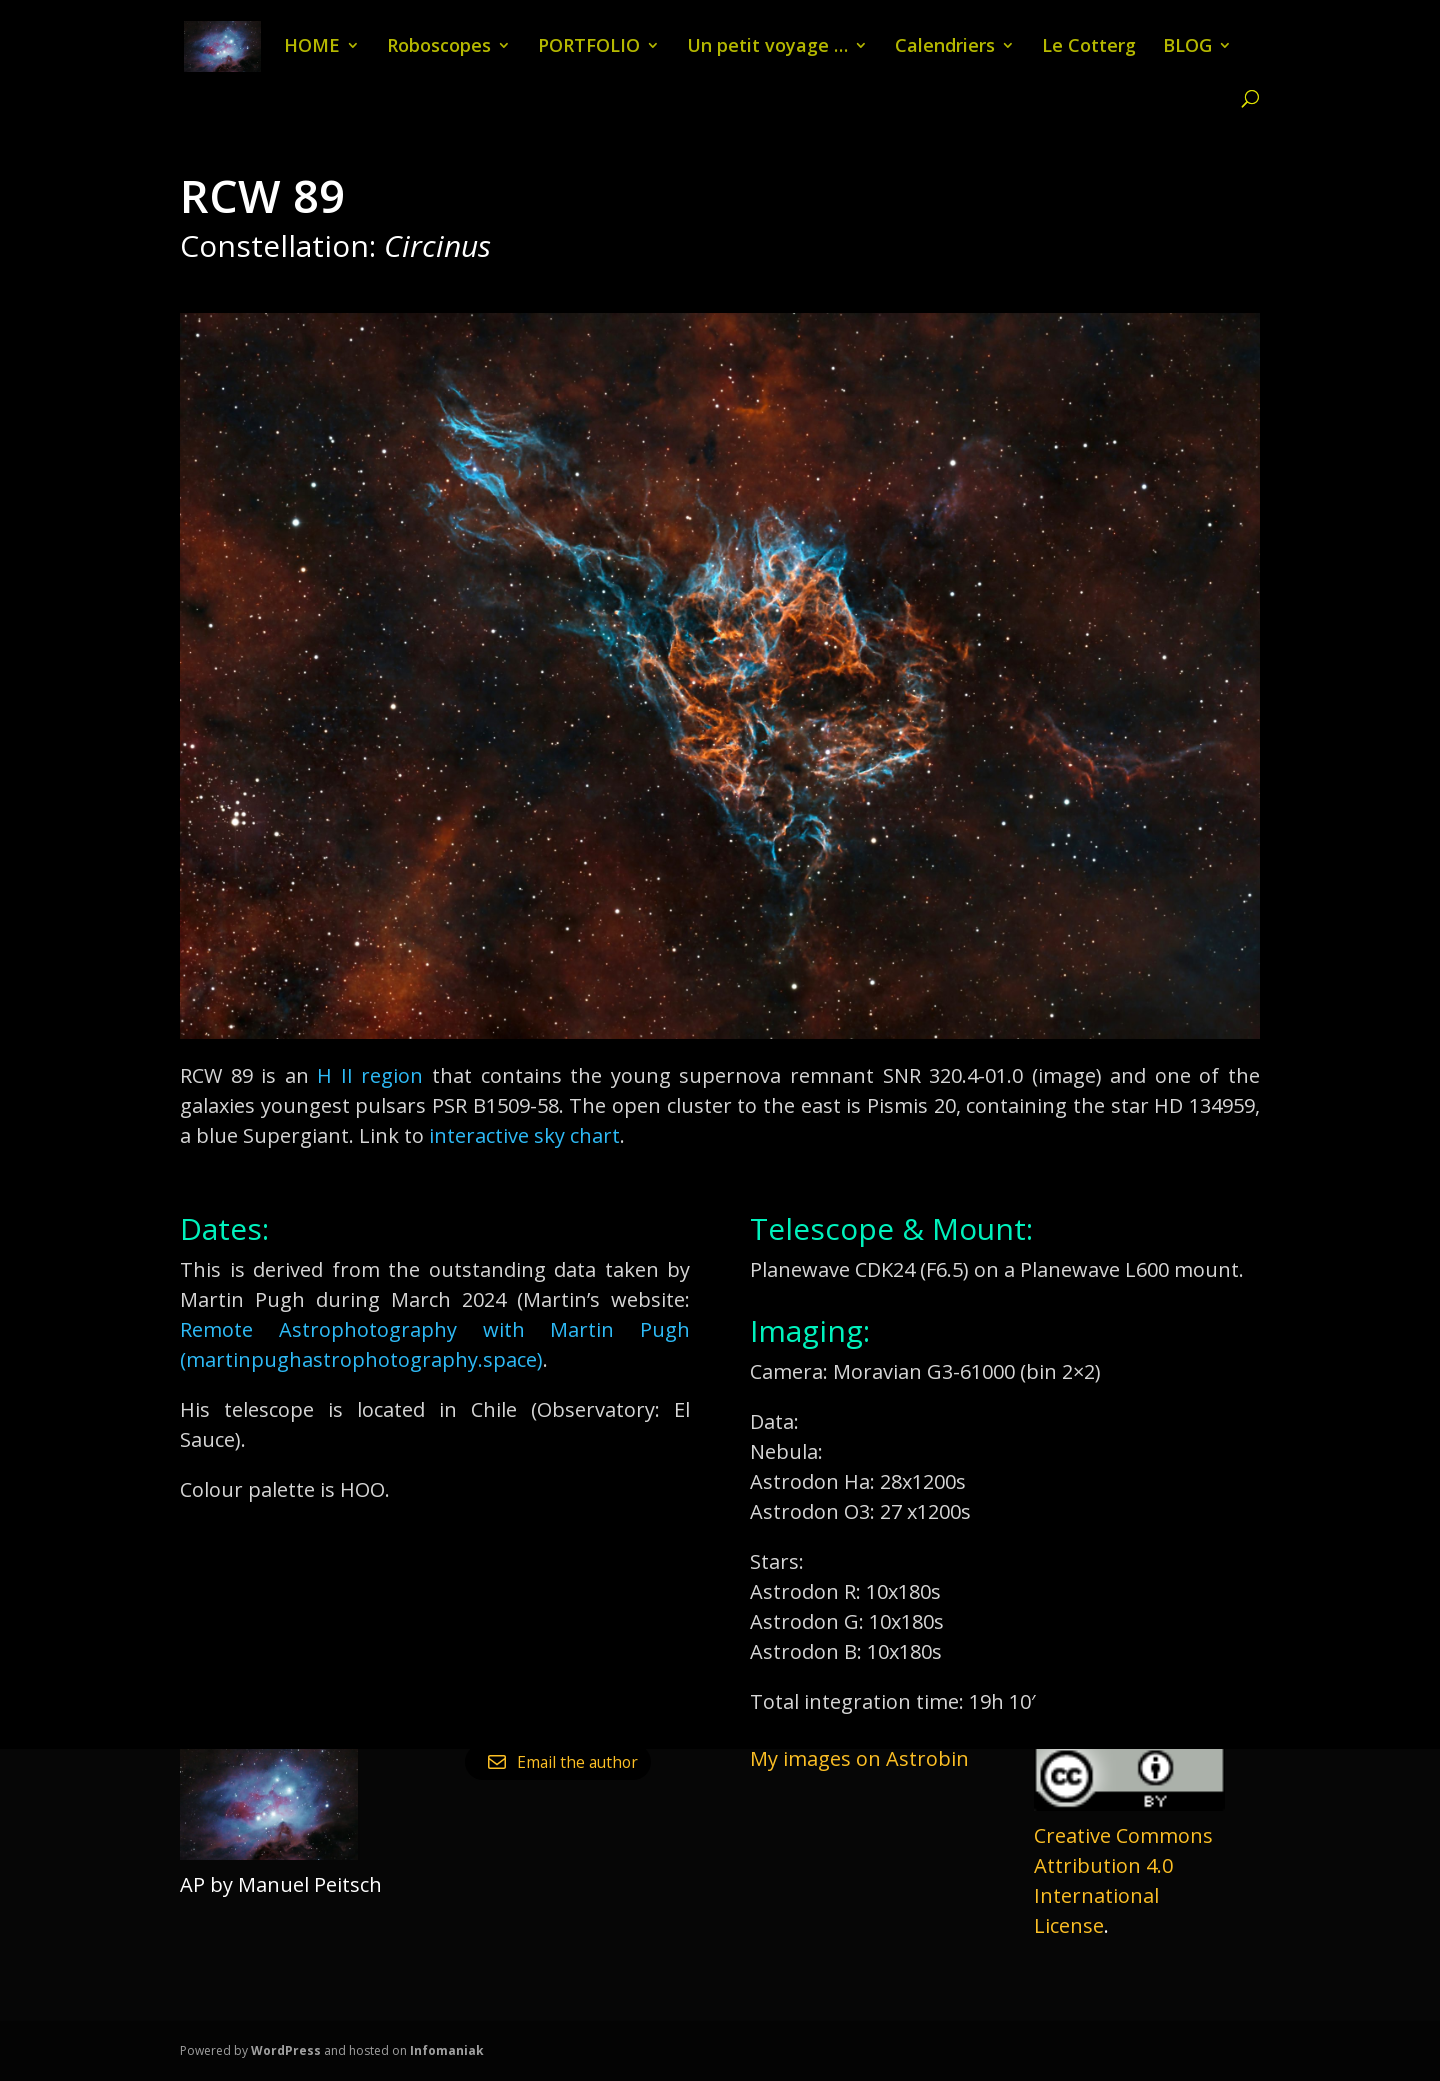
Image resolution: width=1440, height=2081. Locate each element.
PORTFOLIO (589, 47)
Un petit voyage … (767, 47)
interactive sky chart (524, 1135)
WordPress (286, 2050)
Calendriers (945, 47)
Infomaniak (447, 2050)
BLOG (1187, 47)
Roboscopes (439, 47)
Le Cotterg (1089, 47)
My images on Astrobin (859, 1758)
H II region (370, 1075)
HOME (312, 47)
